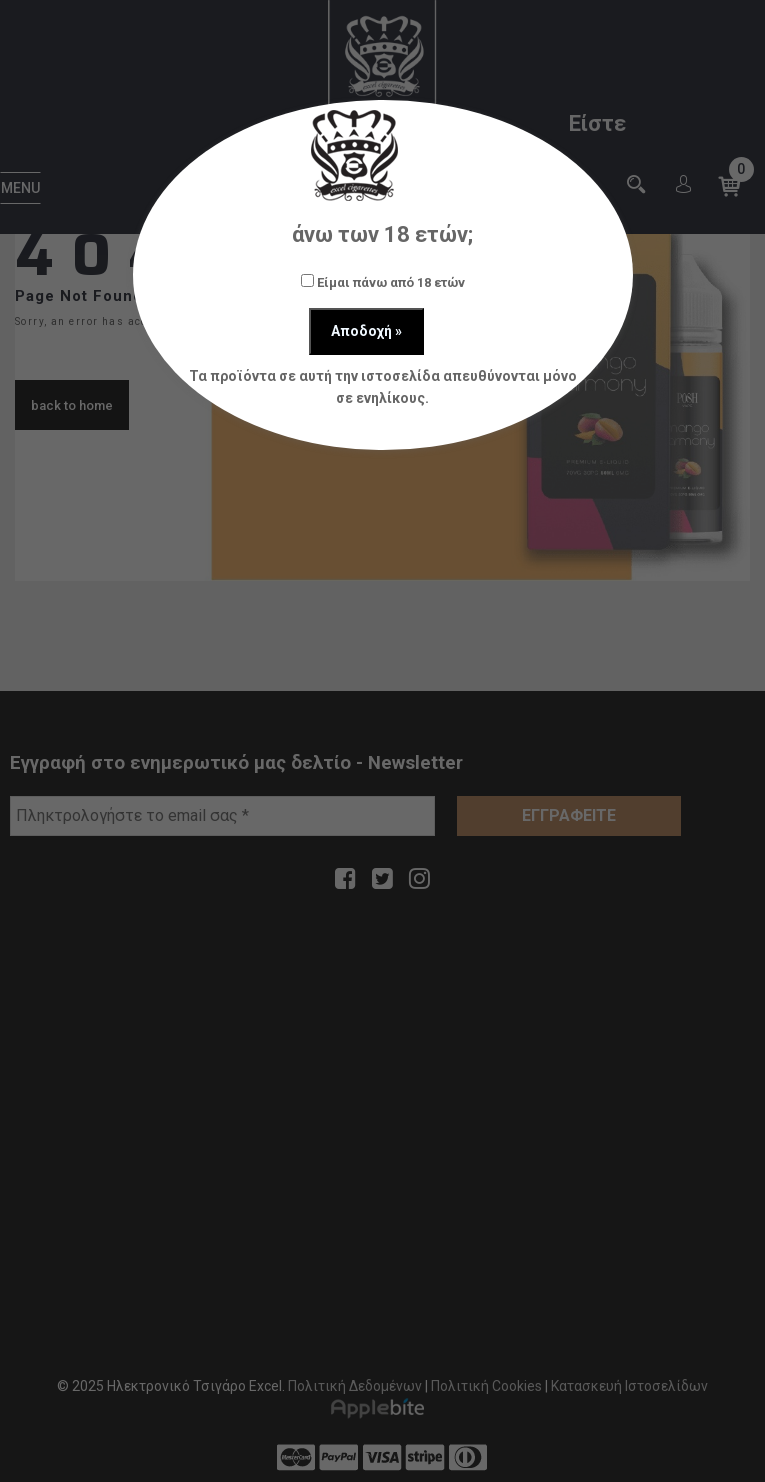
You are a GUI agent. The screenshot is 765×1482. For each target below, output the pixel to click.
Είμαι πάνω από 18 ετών (383, 282)
